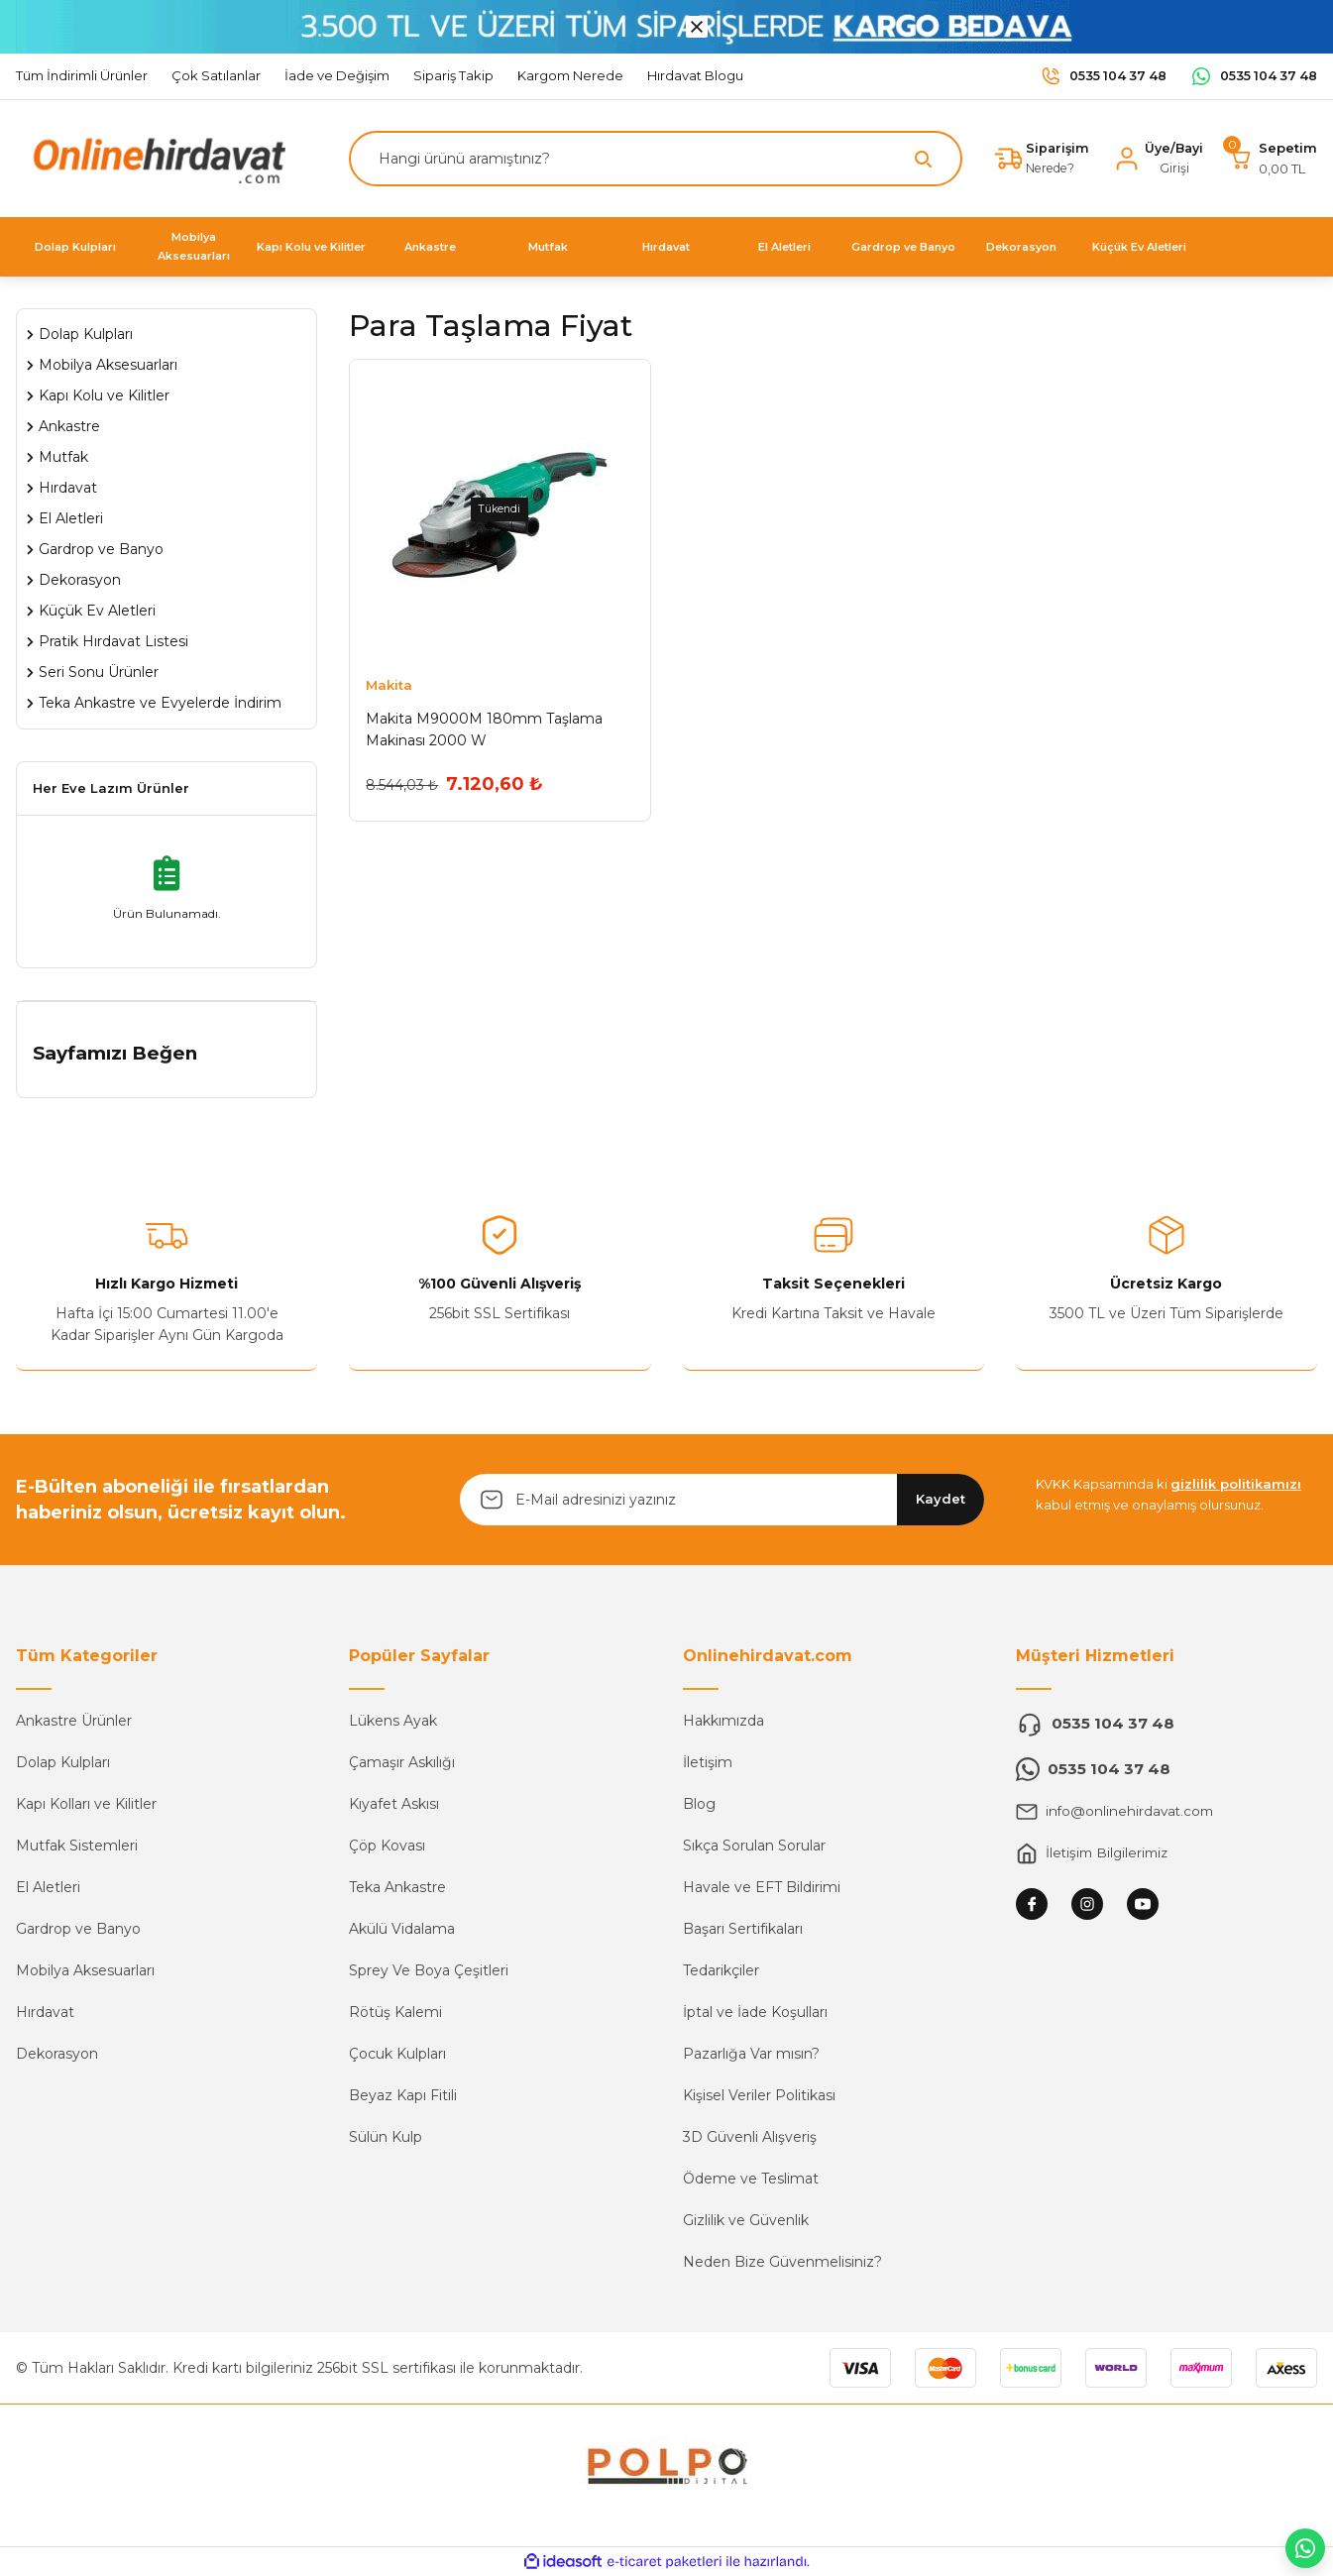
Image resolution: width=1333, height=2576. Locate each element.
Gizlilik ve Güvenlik (746, 2220)
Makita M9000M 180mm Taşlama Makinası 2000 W (484, 729)
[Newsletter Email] (721, 1499)
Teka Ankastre (397, 1887)
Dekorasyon (57, 2054)
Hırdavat (45, 2012)
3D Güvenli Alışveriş (750, 2137)
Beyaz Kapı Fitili (403, 2095)
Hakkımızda (723, 1721)
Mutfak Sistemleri (77, 1845)
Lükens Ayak (393, 1721)
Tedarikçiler (721, 1970)
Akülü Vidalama (402, 1929)
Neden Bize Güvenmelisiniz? (782, 2262)
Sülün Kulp (385, 2137)
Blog (699, 1804)
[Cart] (1272, 158)
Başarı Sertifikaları (743, 1929)
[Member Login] (1156, 158)
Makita (389, 685)
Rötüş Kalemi (395, 2012)
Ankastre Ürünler (74, 1721)
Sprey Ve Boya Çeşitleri (428, 1970)
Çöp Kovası (387, 1845)
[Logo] (154, 157)
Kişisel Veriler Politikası (759, 2095)
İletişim (707, 1762)
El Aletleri (48, 1887)
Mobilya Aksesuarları (85, 1970)
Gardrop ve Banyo (78, 1929)
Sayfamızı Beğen (115, 1053)
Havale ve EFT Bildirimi (761, 1887)
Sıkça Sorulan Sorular (754, 1845)
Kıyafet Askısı (394, 1804)
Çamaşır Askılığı (402, 1762)
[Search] (652, 158)
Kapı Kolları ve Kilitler (86, 1804)
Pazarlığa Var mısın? (751, 2054)
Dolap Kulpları (63, 1762)
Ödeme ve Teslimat (751, 2178)
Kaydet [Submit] (940, 1499)
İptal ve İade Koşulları (755, 2012)
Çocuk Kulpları (397, 2054)
